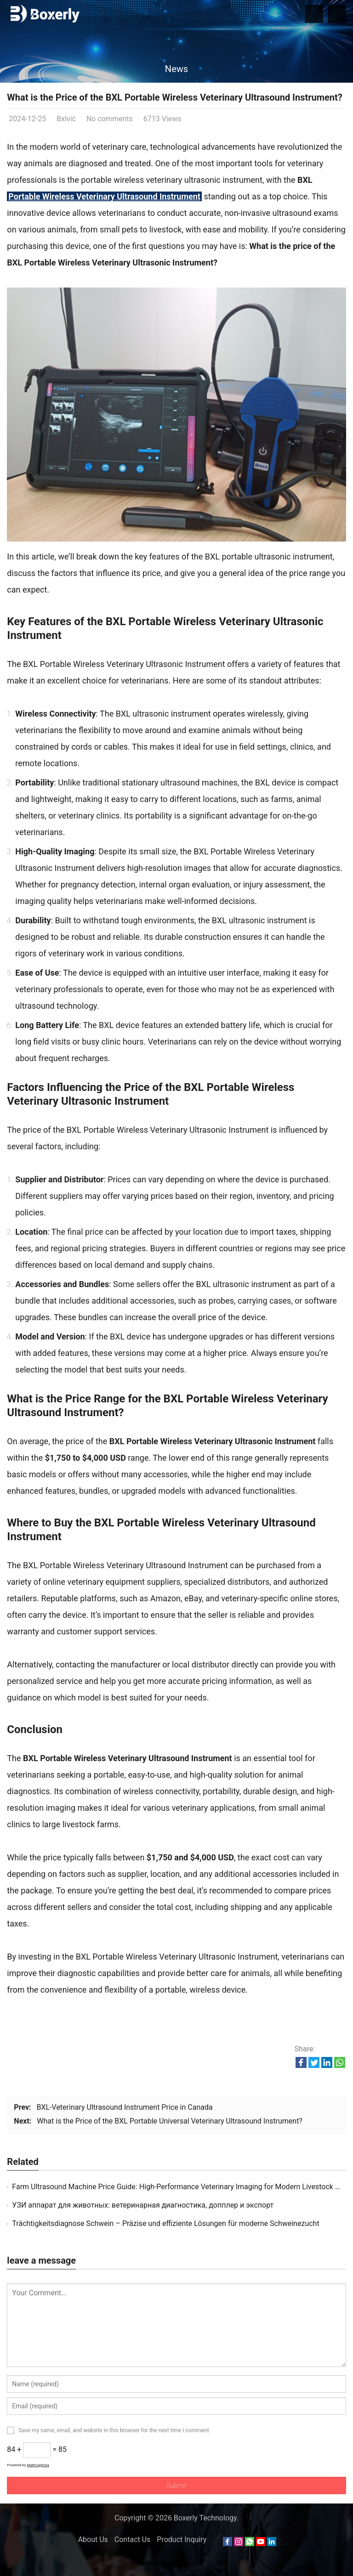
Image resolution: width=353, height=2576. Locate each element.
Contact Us (132, 2539)
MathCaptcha (38, 2465)
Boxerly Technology (205, 2518)
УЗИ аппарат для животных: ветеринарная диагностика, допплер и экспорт (142, 2205)
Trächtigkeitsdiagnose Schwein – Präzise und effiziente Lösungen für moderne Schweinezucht (165, 2223)
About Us (93, 2539)
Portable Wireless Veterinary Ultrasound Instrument (104, 196)
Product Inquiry (181, 2539)
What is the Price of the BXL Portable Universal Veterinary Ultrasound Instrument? (169, 2121)
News (176, 68)
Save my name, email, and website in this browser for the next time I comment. (114, 2430)
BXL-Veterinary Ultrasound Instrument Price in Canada (125, 2107)
